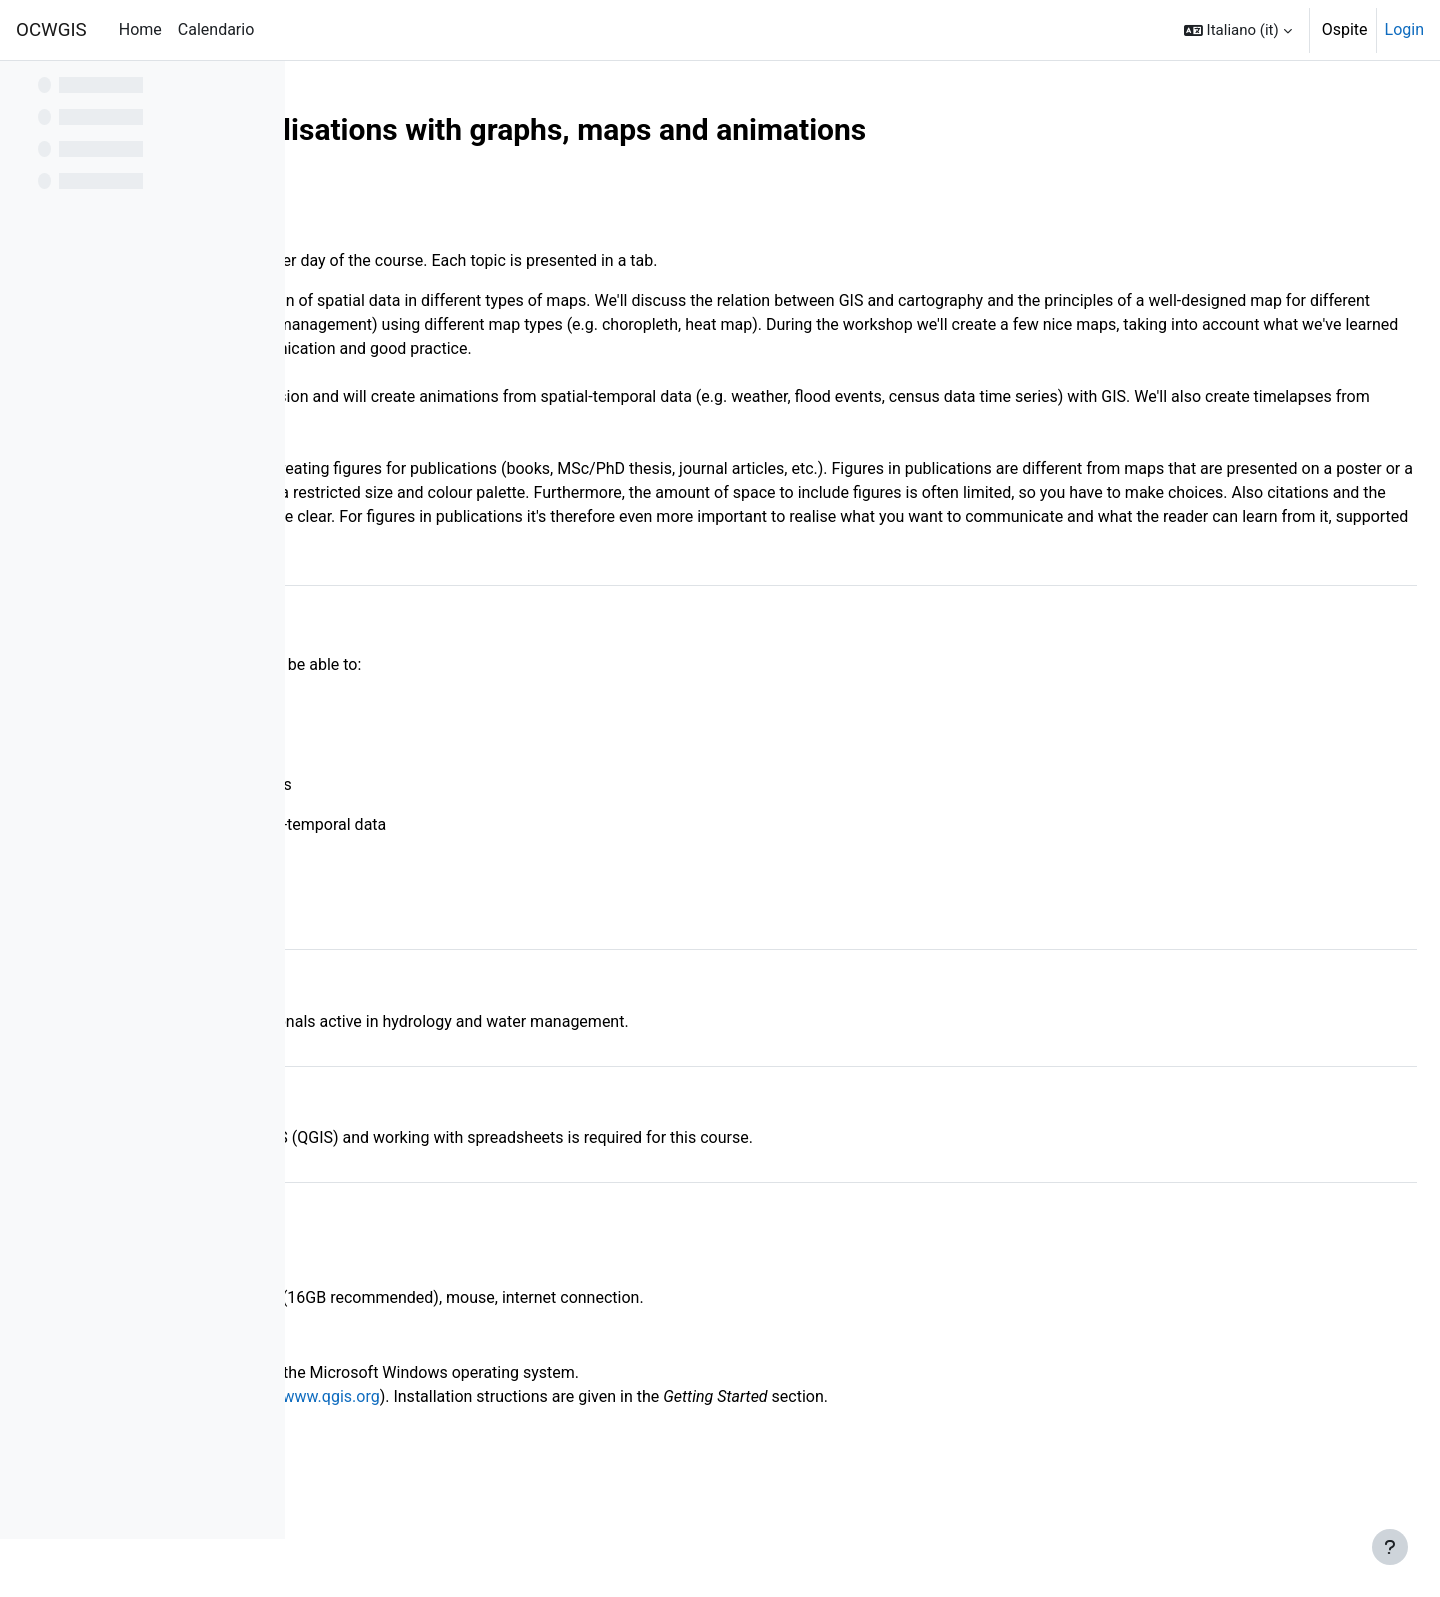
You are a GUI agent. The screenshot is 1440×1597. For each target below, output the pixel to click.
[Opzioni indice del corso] (259, 90)
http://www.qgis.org (610, 1444)
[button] (1238, 30)
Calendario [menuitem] (216, 29)
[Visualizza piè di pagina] (1390, 1547)
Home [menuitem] (140, 29)
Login (1404, 29)
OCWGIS (51, 30)
